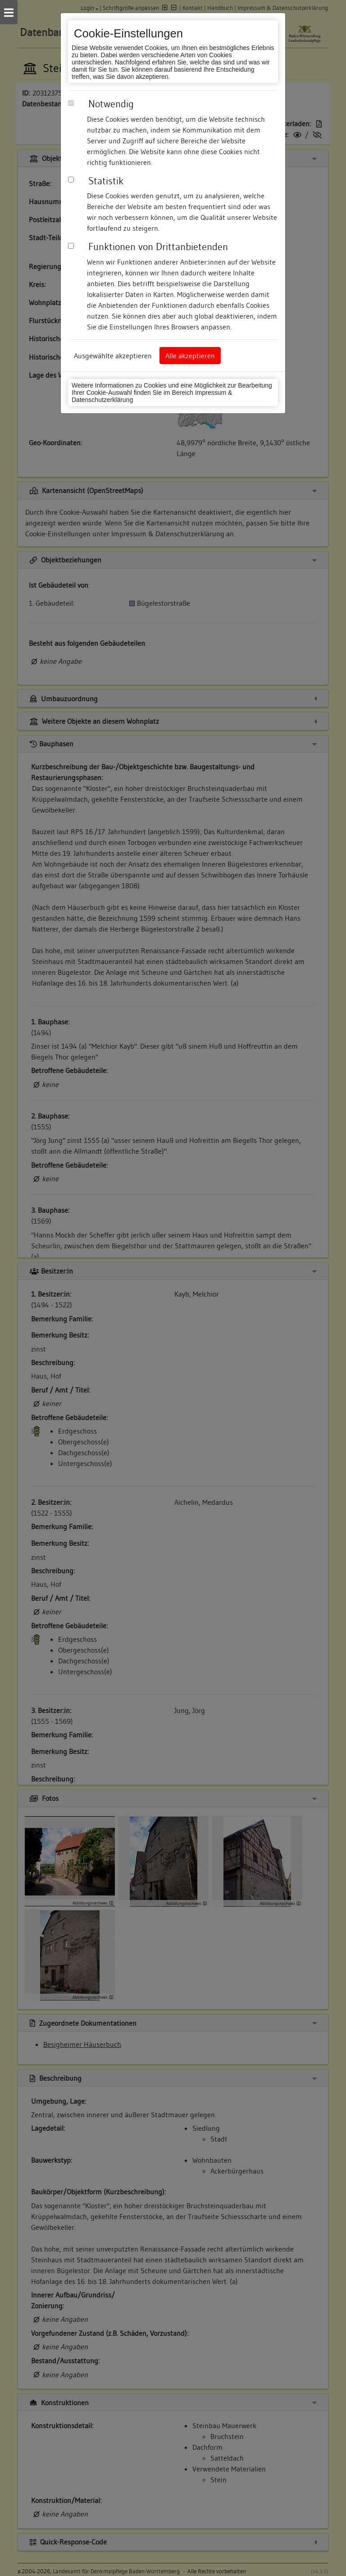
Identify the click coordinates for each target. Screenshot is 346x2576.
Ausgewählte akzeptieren (113, 355)
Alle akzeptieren (190, 355)
